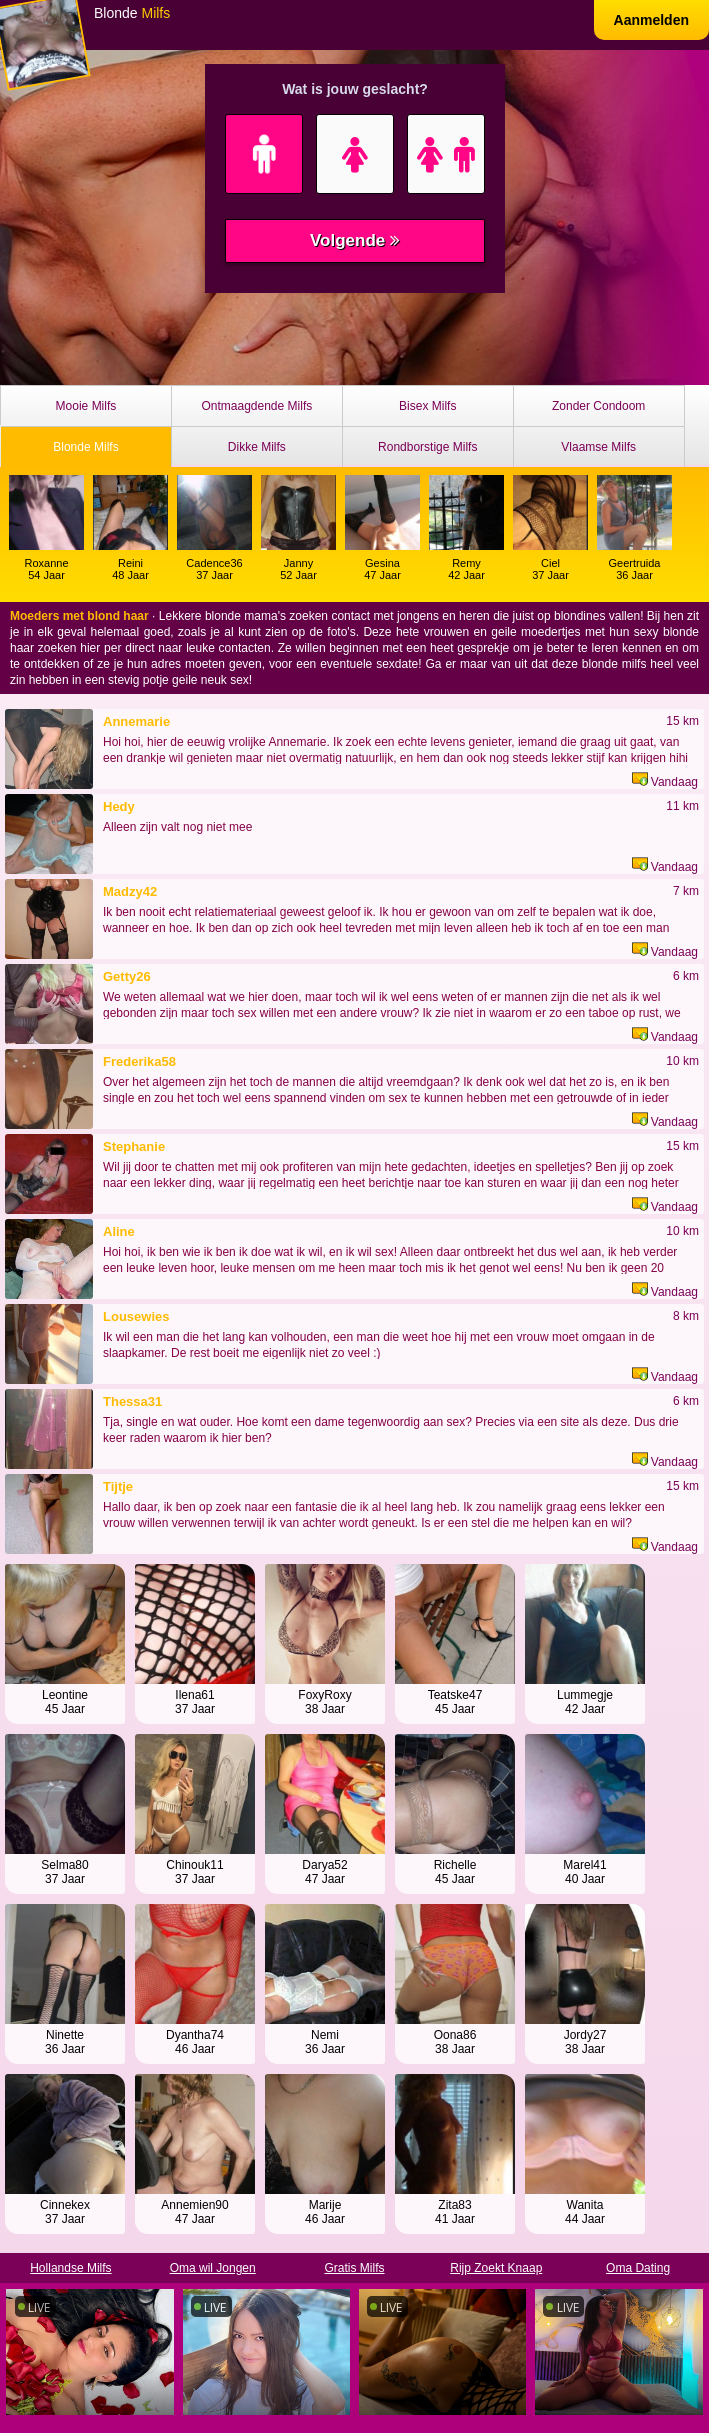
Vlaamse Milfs (598, 447)
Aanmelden (651, 20)
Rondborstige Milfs (427, 447)
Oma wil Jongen (213, 2268)
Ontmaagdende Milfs (256, 406)
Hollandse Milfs (70, 2268)
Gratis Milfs (354, 2268)
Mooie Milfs (86, 406)
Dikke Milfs (257, 447)
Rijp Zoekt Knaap (496, 2268)
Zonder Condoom (598, 406)
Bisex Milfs (427, 406)
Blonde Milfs (85, 447)
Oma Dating (638, 2268)
